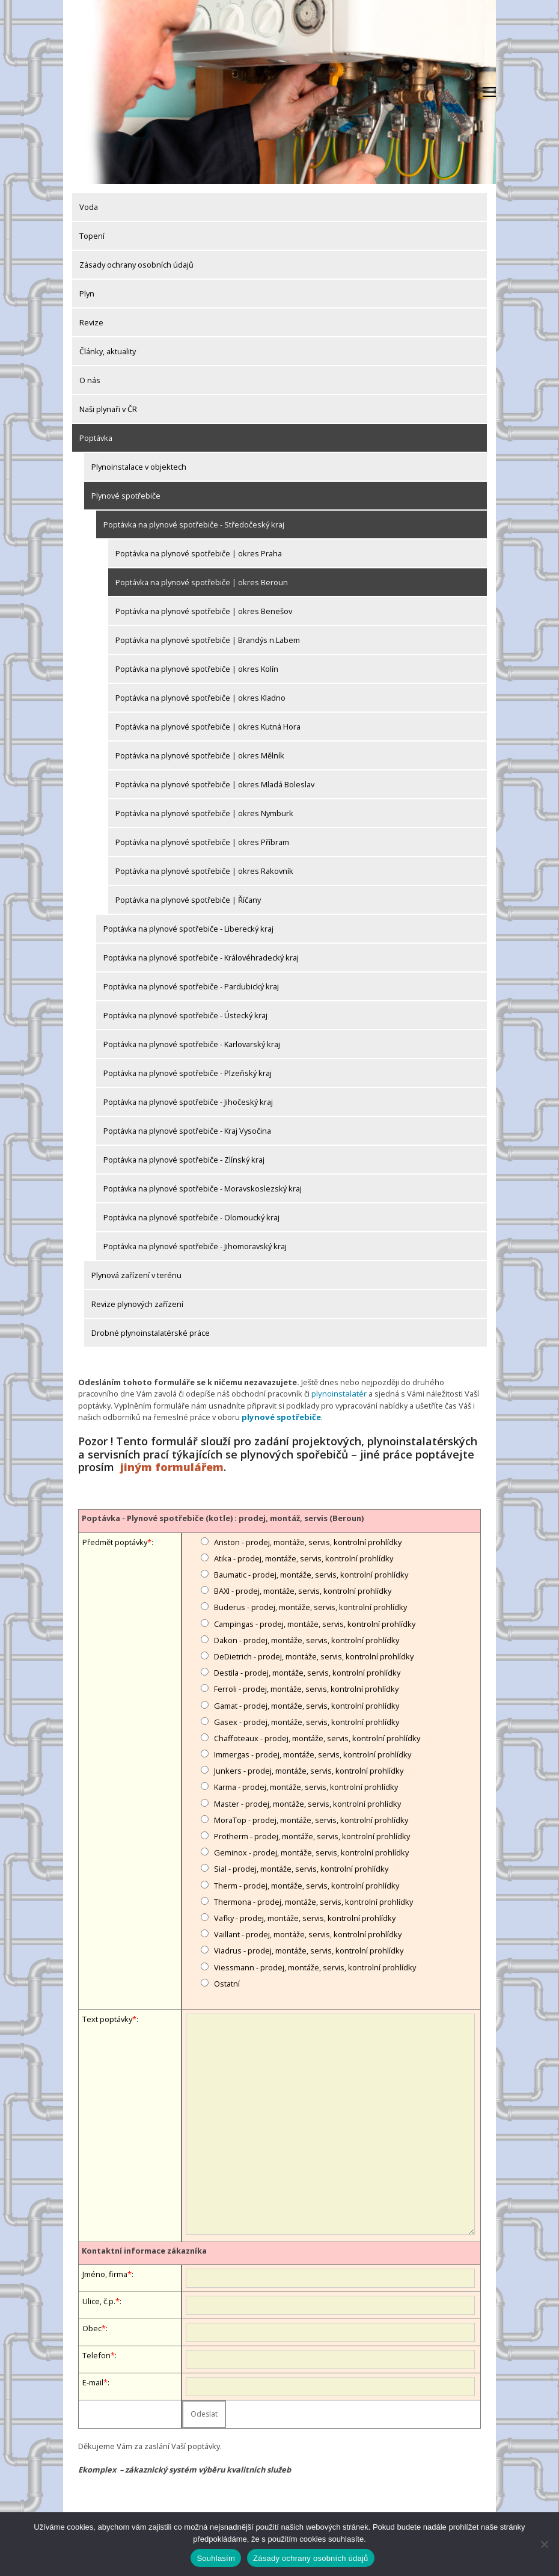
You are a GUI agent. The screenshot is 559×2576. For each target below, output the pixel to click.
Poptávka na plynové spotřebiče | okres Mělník (199, 755)
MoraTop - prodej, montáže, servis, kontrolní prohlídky (311, 1819)
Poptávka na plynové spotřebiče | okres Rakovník (204, 870)
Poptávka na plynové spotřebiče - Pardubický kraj (191, 986)
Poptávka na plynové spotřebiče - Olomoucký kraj (191, 1217)
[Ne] (544, 2544)
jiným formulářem (172, 1466)
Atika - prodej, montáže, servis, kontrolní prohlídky (303, 1557)
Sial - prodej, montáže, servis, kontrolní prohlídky (301, 1868)
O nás (89, 380)
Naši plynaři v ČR (108, 409)
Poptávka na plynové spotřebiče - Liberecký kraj (188, 928)
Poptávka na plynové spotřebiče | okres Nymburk (204, 813)
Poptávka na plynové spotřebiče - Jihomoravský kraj (195, 1246)
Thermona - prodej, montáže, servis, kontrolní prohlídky (313, 1900)
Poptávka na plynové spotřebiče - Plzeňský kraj (187, 1073)
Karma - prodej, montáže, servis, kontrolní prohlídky (306, 1786)
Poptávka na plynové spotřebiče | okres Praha (198, 553)
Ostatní (227, 1982)
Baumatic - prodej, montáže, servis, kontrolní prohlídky (311, 1574)
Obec (92, 2327)
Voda (88, 206)
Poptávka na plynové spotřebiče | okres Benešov (203, 611)
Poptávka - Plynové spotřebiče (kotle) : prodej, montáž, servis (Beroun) (223, 1517)
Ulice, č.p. (98, 2300)
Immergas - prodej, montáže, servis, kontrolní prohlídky (312, 1753)
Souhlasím (216, 2558)
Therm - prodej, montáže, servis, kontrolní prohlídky (306, 1884)
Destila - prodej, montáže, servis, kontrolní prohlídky (307, 1672)
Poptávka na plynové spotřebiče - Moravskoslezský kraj (202, 1188)
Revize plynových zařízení (137, 1304)
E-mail (92, 2381)
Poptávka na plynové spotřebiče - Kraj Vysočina (187, 1130)
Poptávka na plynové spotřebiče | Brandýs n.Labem (207, 640)
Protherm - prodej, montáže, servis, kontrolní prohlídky (312, 1835)
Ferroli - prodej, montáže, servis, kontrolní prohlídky (306, 1688)
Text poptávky (107, 2018)
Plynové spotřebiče (125, 495)
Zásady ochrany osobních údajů (136, 264)
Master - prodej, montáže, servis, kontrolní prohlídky (307, 1802)
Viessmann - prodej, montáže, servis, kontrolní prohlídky (315, 1966)
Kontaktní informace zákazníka (144, 2250)
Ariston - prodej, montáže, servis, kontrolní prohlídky (308, 1540)
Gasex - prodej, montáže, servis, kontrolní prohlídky (306, 1720)
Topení (92, 235)
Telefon (96, 2354)
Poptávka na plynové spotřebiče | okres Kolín (196, 668)
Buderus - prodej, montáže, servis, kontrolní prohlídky (310, 1606)
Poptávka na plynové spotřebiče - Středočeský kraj (193, 524)
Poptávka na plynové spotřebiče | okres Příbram (202, 842)
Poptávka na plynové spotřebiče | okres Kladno (200, 697)
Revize (91, 322)
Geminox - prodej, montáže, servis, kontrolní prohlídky (311, 1851)
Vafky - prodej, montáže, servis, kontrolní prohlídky (305, 1917)
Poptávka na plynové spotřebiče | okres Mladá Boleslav (214, 784)
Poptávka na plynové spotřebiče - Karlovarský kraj (191, 1044)
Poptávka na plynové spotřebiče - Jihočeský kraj (188, 1101)
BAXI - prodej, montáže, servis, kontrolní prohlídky (302, 1590)
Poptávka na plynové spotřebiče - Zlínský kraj (183, 1159)
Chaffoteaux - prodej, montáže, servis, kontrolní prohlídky (317, 1737)
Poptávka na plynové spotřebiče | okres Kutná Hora (208, 726)
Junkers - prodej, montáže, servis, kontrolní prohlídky (308, 1770)
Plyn (86, 293)
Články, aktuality (107, 351)
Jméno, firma (104, 2273)
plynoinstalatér (338, 1393)
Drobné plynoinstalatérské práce (150, 1332)
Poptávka (95, 437)
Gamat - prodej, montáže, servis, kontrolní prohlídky (306, 1704)
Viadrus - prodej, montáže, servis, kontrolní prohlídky (308, 1949)
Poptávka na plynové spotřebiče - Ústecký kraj (185, 1015)
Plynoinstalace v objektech (138, 466)
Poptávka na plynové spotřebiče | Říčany (188, 899)
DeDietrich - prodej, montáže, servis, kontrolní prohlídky (314, 1655)
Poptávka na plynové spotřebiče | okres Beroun (201, 582)
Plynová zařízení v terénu (136, 1275)
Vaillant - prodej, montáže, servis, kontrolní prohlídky (308, 1933)
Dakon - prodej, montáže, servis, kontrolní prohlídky (306, 1639)
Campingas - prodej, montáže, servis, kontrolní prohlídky (314, 1622)
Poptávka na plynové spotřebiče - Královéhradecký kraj (201, 957)
